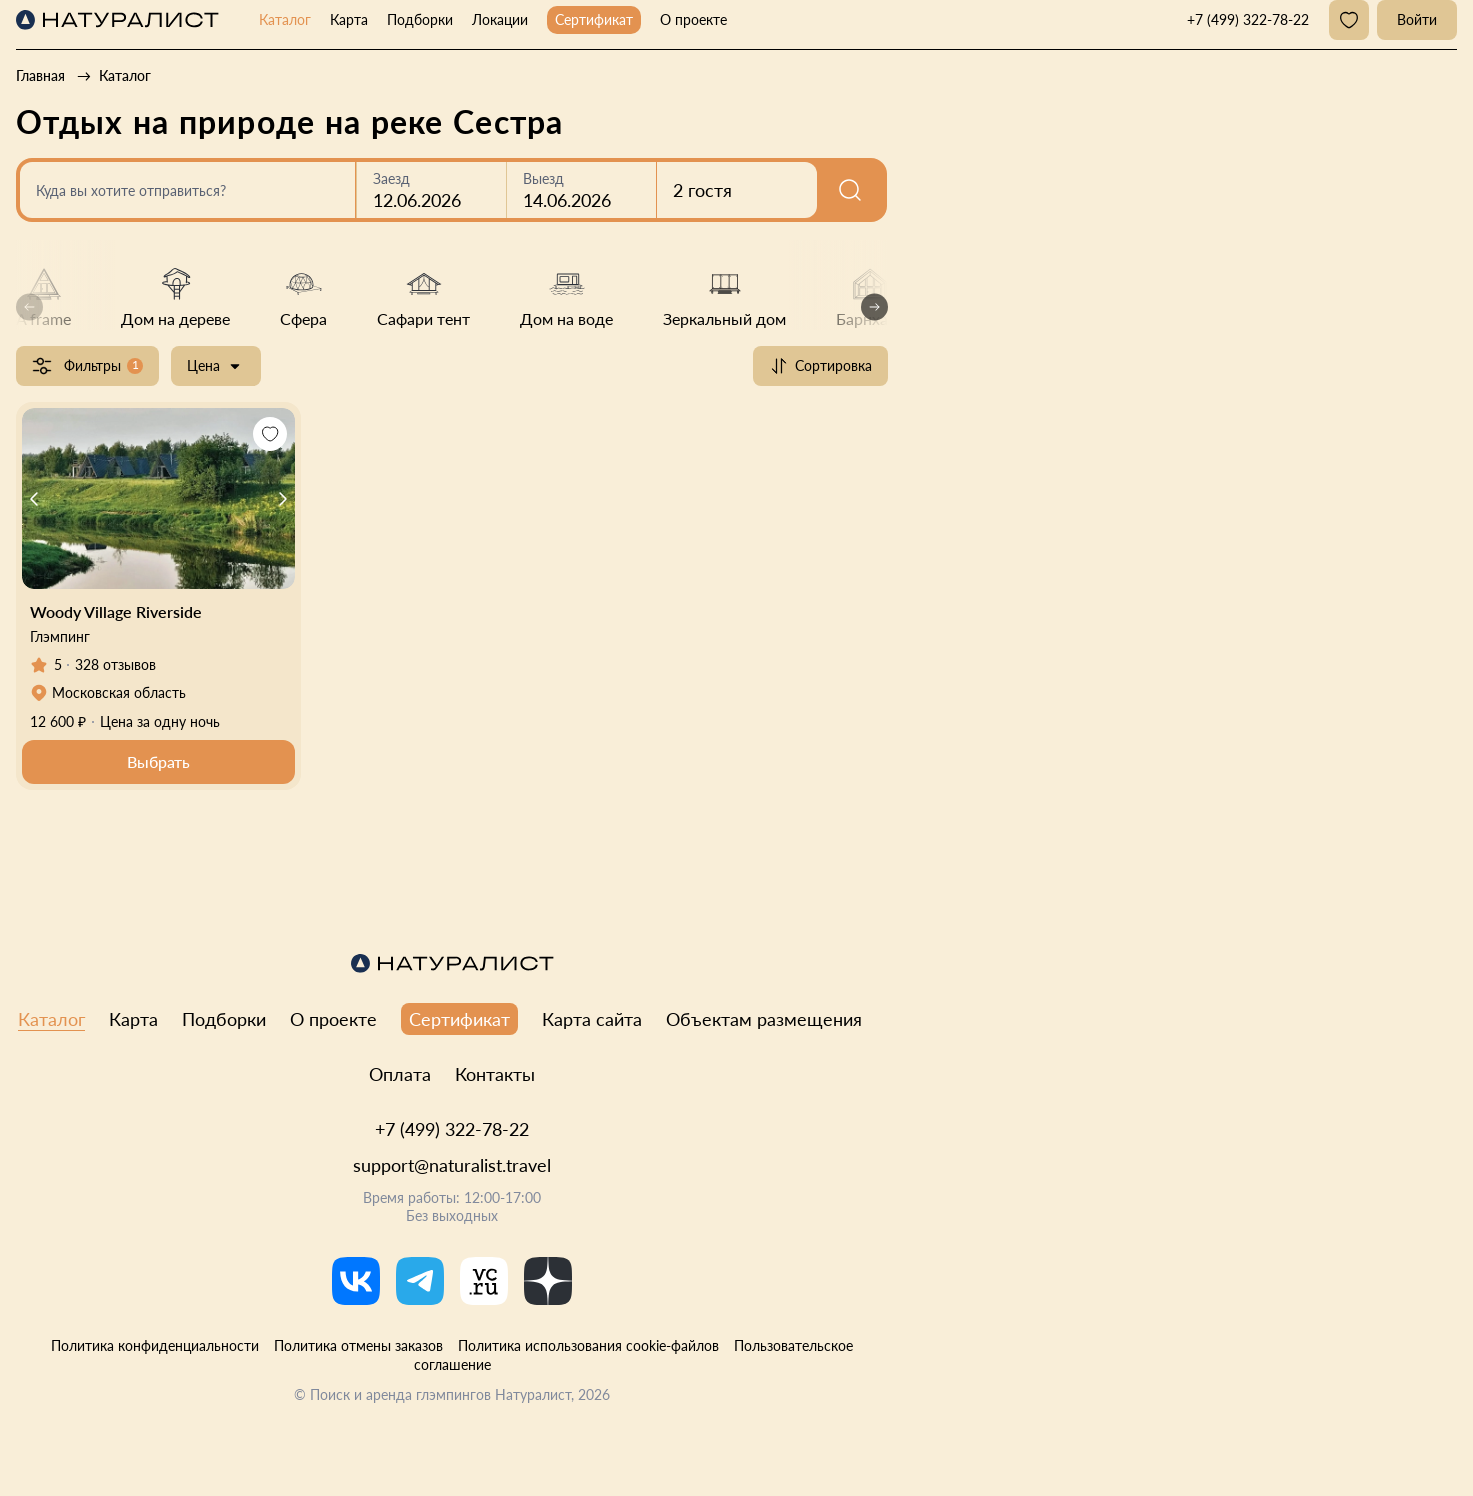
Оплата (400, 1074)
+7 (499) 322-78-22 (452, 1129)
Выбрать (158, 761)
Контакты (495, 1074)
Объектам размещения (764, 1019)
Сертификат (594, 19)
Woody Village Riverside (116, 611)
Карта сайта (592, 1019)
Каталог (285, 19)
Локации (500, 19)
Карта (349, 19)
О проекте (693, 19)
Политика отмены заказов (358, 1345)
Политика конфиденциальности (155, 1345)
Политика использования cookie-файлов (588, 1345)
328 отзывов (115, 664)
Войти (1417, 19)
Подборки (420, 19)
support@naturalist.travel (452, 1165)
